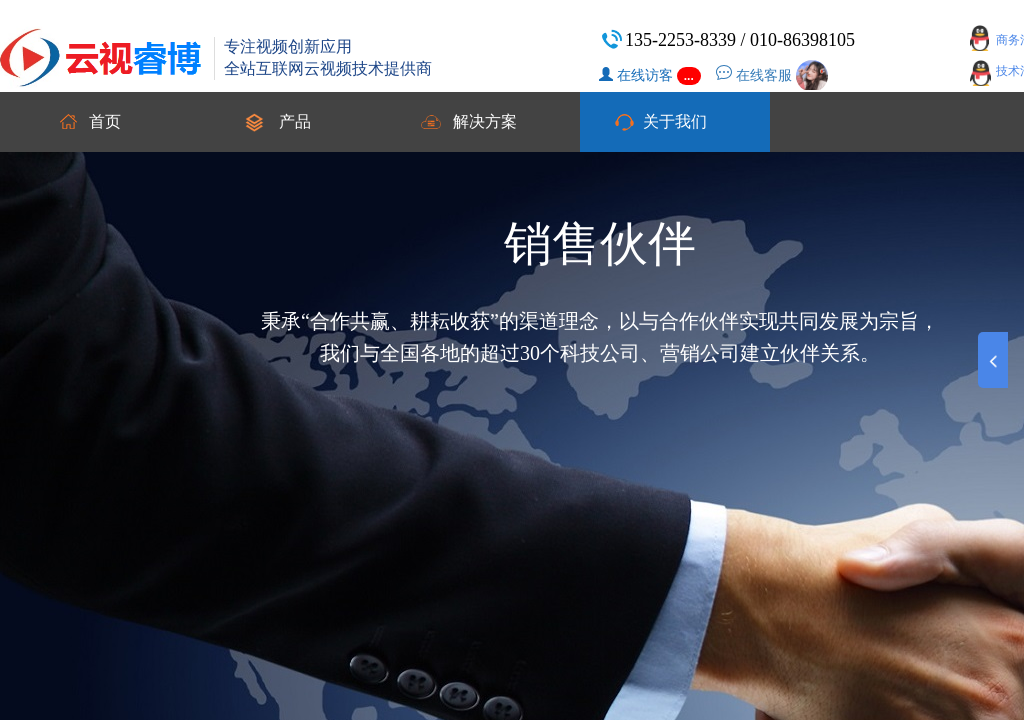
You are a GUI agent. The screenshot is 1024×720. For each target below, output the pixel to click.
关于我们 (675, 121)
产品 (295, 121)
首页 (105, 121)
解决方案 (485, 121)
